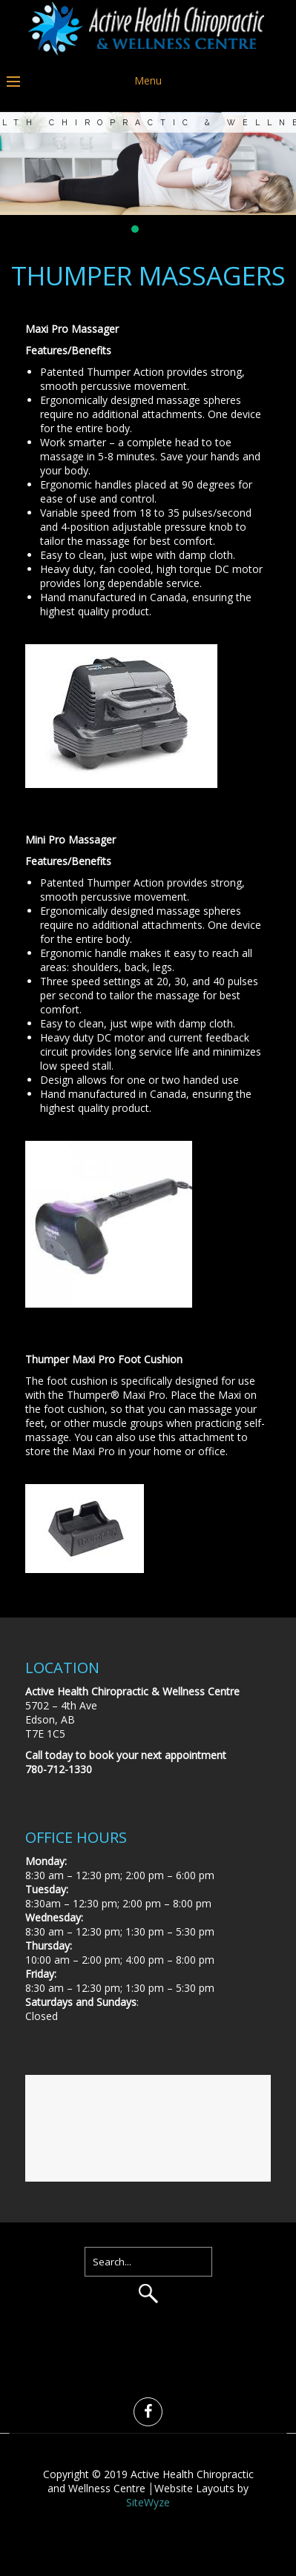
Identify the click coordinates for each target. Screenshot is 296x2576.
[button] (135, 229)
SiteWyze (148, 2502)
